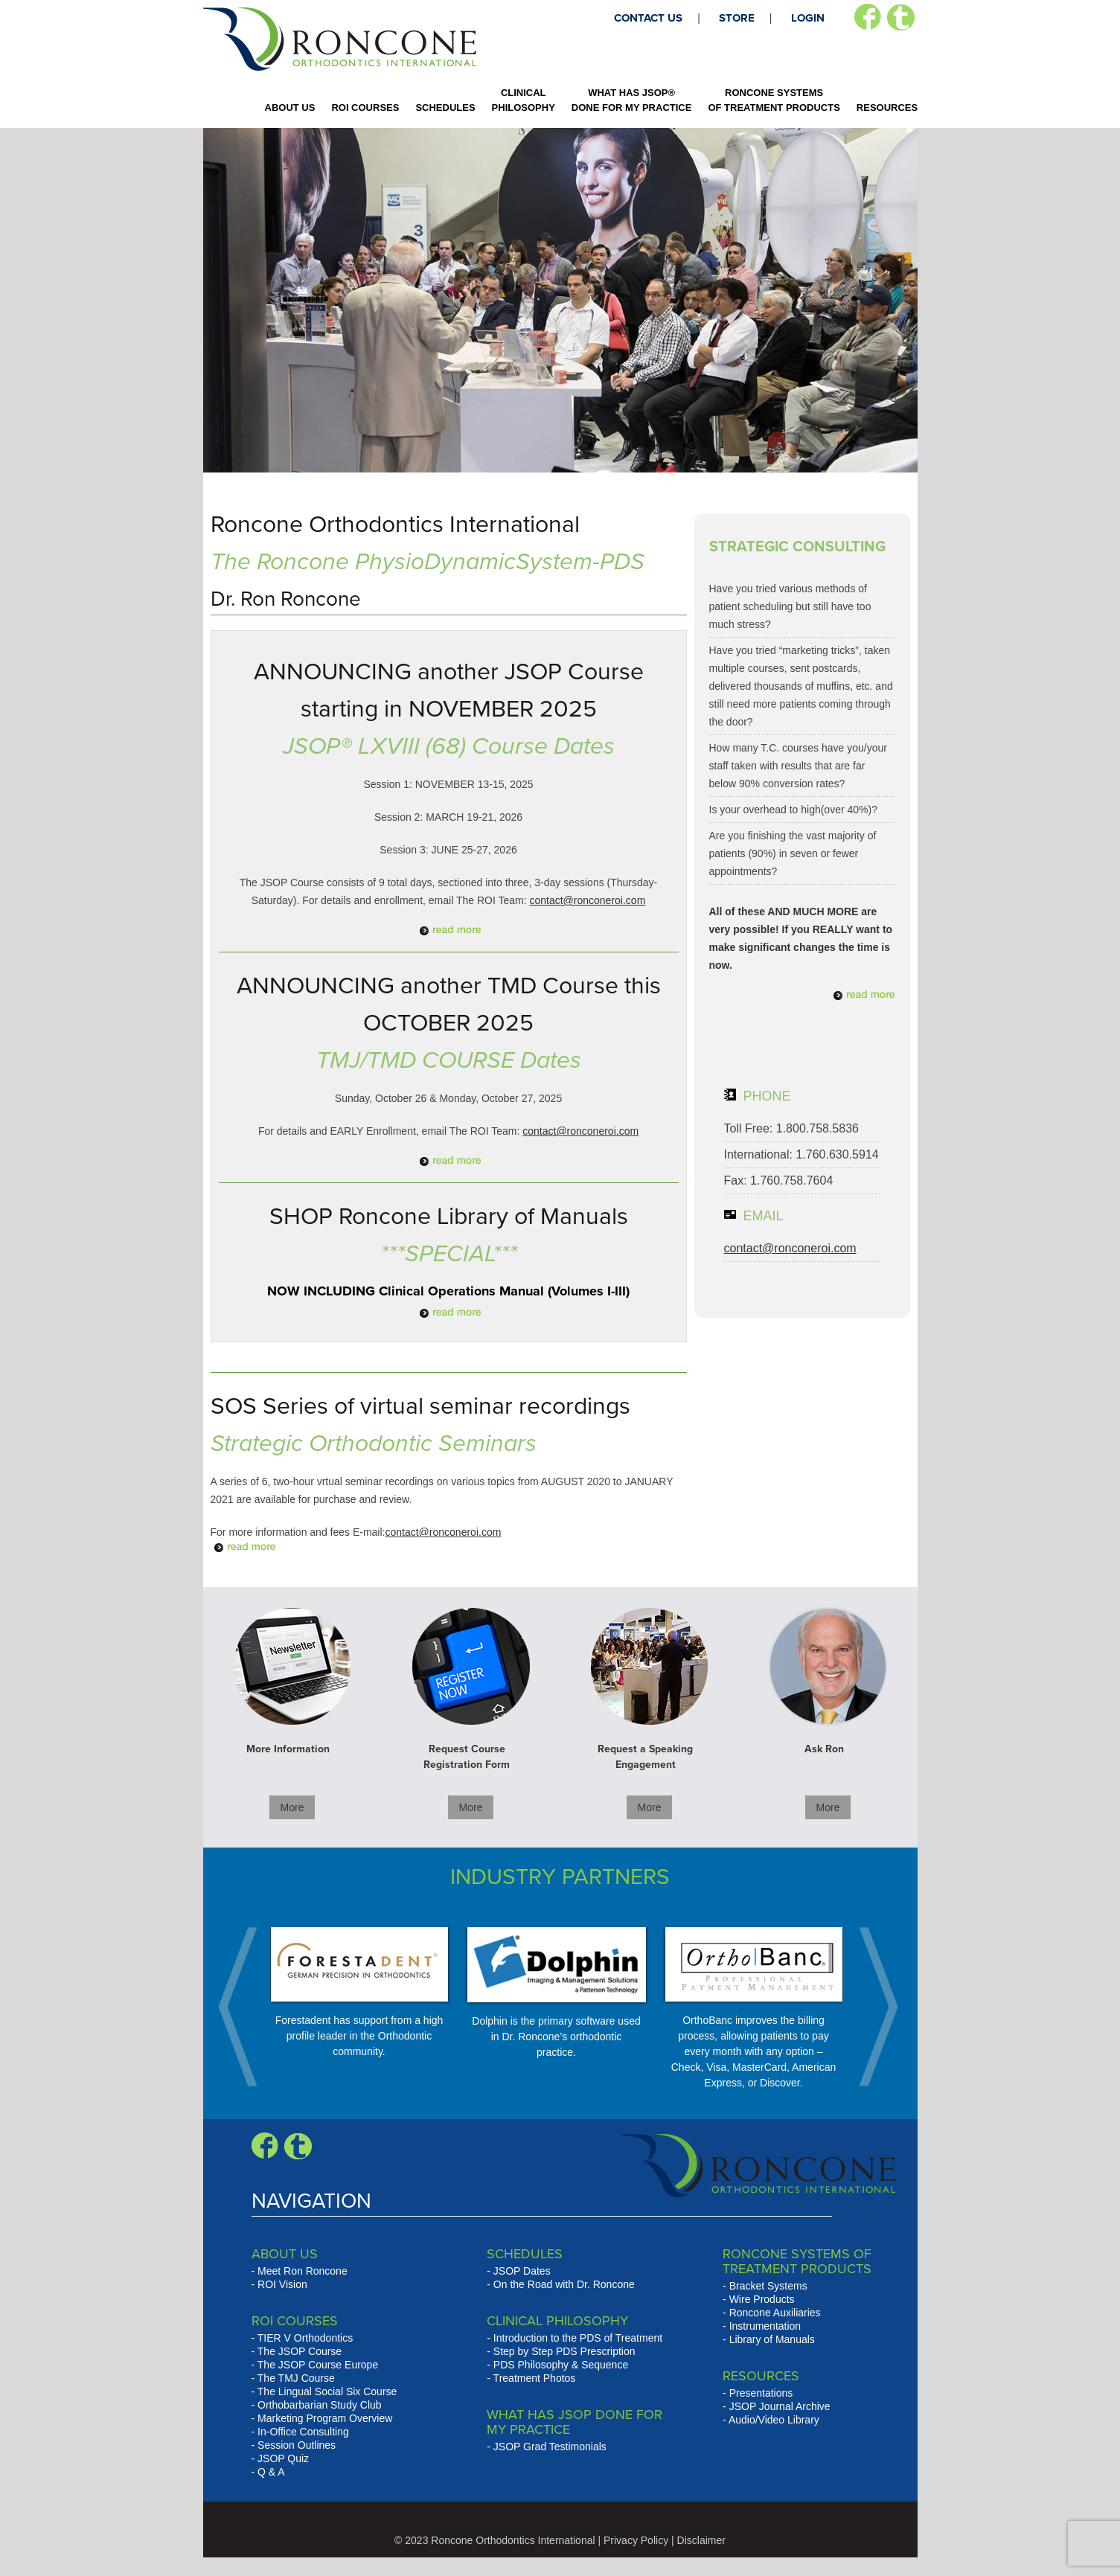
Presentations (761, 2393)
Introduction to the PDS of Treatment (577, 2338)
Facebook (867, 17)
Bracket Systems (768, 2286)
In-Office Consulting (303, 2432)
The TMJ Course (296, 2378)
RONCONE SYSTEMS (773, 100)
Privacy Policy (636, 2540)
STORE (737, 18)
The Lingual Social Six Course (327, 2391)
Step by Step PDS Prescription (564, 2351)
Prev (245, 2006)
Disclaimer (701, 2540)
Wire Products (762, 2299)
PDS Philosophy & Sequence (560, 2365)
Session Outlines (296, 2445)
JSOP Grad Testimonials (550, 2446)
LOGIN (808, 18)
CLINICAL (523, 100)
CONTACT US (648, 18)
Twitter (901, 17)
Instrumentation (765, 2326)
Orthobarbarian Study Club (319, 2405)
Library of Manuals (772, 2339)
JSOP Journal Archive (780, 2406)
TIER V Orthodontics (305, 2338)
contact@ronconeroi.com (587, 900)
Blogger (298, 2146)
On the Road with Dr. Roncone (564, 2284)
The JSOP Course (299, 2351)
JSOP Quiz (283, 2458)
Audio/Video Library (774, 2420)
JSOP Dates (522, 2271)
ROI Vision (282, 2284)
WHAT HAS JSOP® (632, 100)
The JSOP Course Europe (317, 2365)
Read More (448, 930)
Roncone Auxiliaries (775, 2313)
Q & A (271, 2472)
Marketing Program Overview (324, 2418)
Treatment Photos (534, 2378)
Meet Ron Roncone (302, 2271)
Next (870, 2006)
